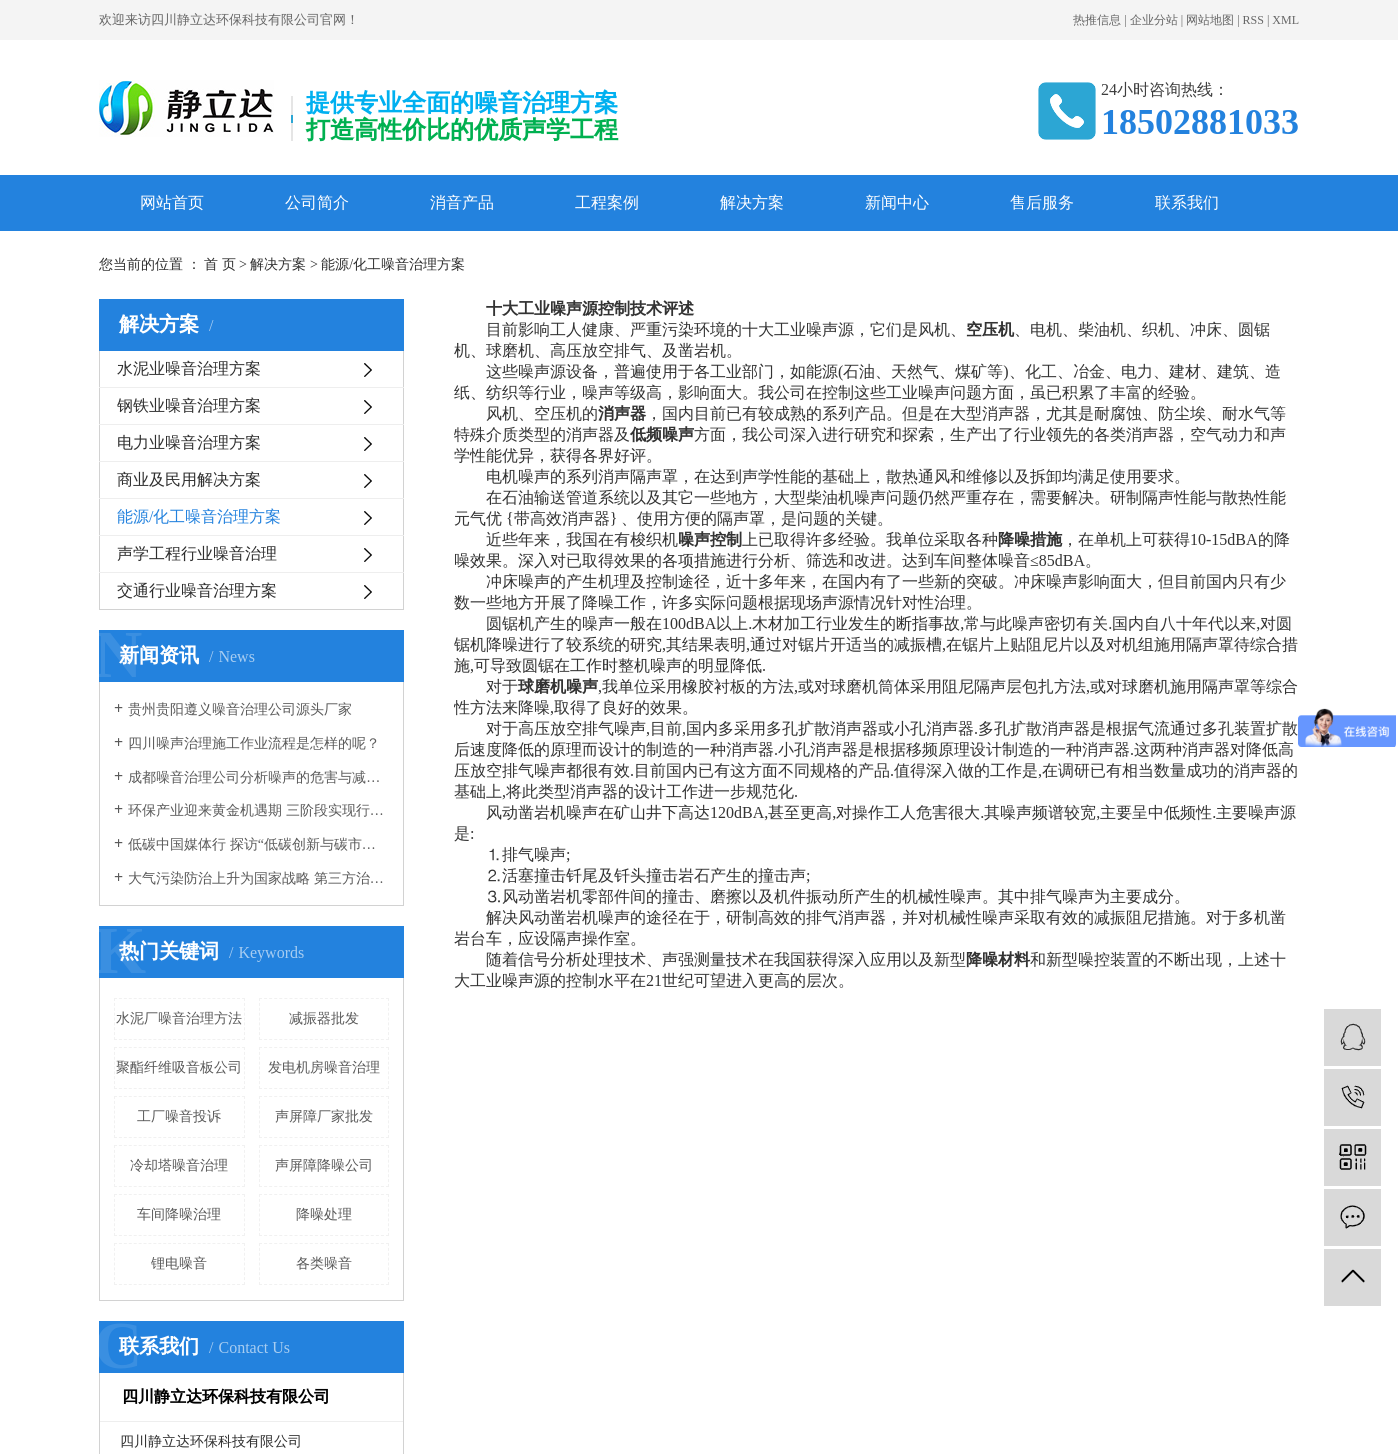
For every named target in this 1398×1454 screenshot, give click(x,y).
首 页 (220, 264)
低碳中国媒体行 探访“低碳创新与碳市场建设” (258, 844)
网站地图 (1210, 20)
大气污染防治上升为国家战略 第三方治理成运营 (258, 878)
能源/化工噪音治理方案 (199, 516)
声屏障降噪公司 (324, 1165)
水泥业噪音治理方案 (189, 368)
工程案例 (607, 202)
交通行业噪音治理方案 (197, 590)
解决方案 (752, 202)
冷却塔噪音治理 (179, 1165)
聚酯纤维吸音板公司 (179, 1067)
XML (1285, 20)
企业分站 (1154, 20)
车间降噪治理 (179, 1214)
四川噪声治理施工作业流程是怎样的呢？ (254, 743)
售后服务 (1042, 202)
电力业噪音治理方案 (189, 442)
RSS (1253, 20)
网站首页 (172, 202)
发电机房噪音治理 (324, 1067)
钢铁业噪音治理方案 (189, 405)
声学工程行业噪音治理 (197, 553)
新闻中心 (897, 202)
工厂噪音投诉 (179, 1116)
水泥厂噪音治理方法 (179, 1018)
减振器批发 (324, 1018)
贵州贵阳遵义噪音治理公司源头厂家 (240, 709)
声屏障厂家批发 (324, 1116)
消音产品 (462, 202)
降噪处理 (324, 1214)
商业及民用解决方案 (189, 479)
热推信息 (1097, 20)
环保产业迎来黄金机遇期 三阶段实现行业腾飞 (258, 810)
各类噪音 (324, 1263)
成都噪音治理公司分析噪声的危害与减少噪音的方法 (258, 777)
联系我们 (1187, 202)
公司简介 (317, 202)
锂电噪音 (179, 1263)
